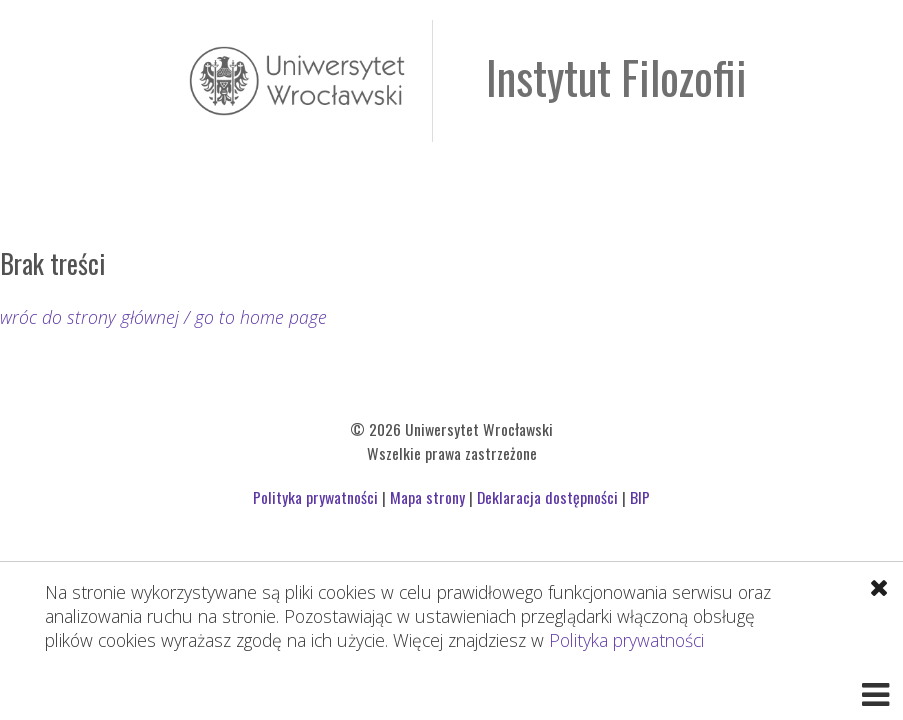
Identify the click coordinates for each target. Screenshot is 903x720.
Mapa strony (427, 497)
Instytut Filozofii (616, 76)
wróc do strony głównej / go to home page (163, 317)
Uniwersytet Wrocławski (297, 81)
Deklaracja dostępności (547, 497)
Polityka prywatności (626, 640)
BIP (640, 497)
